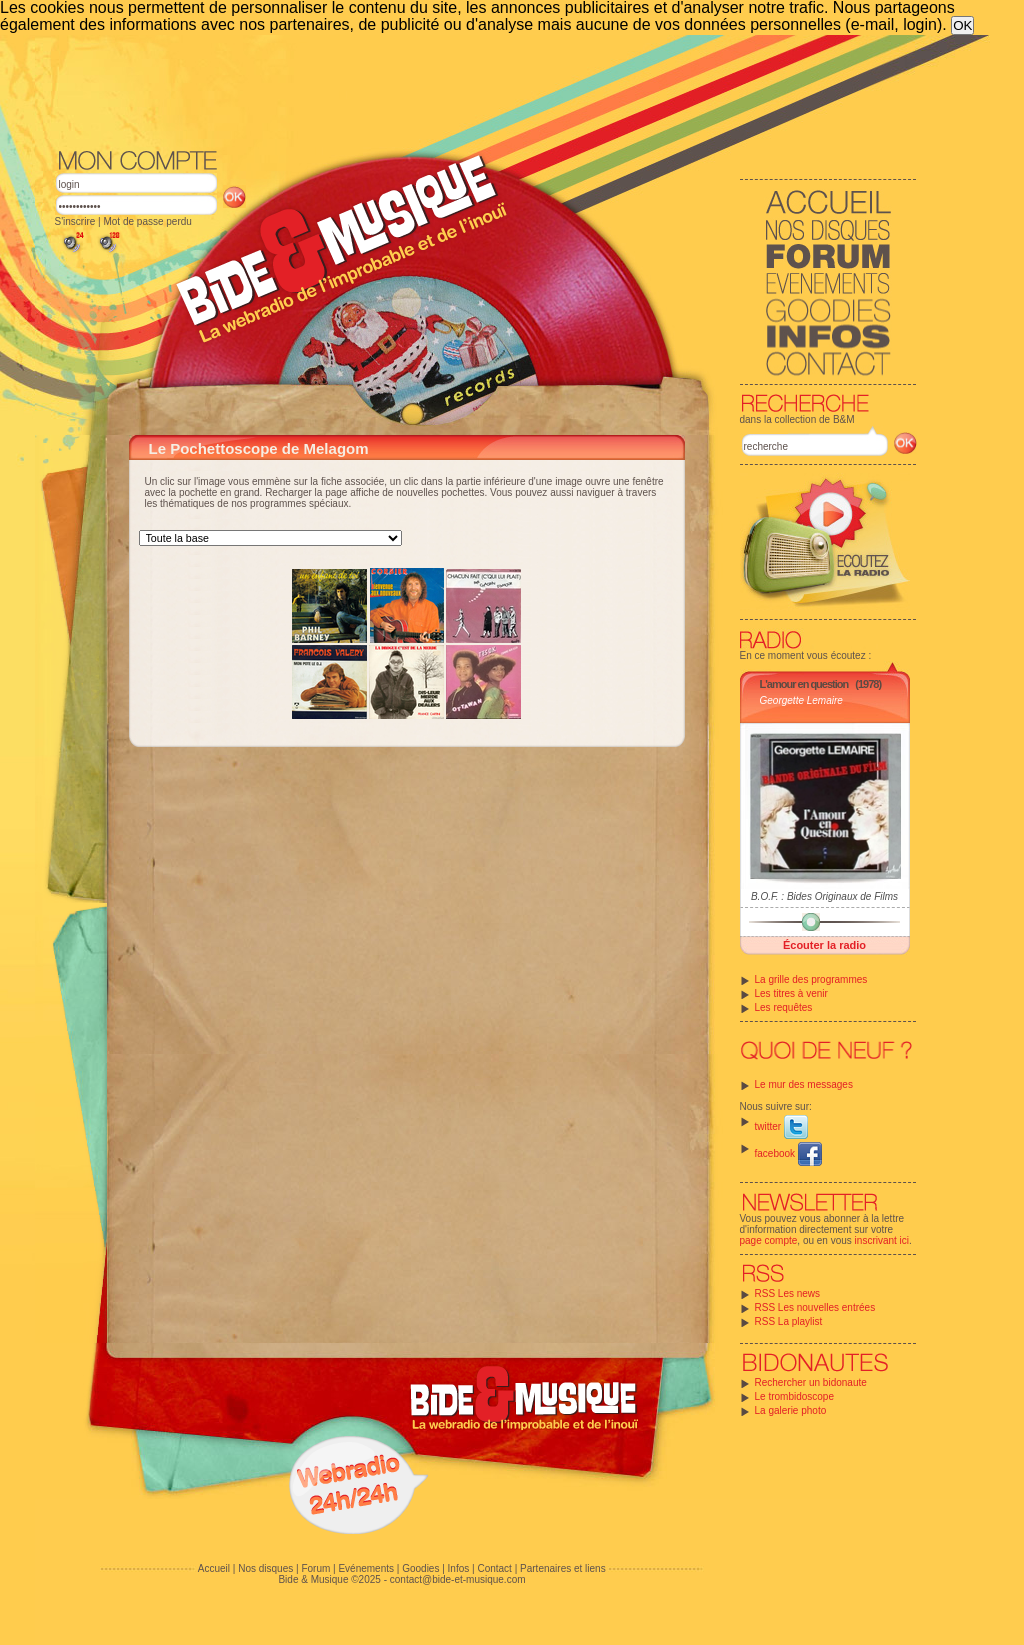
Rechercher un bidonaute (811, 1382)
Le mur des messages (804, 1084)
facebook (788, 1153)
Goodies (420, 1568)
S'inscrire (75, 221)
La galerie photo (791, 1410)
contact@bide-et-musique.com (458, 1579)
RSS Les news (788, 1293)
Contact (494, 1568)
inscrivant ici (882, 1240)
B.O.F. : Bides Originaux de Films (824, 896)
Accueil (214, 1568)
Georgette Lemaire (801, 700)
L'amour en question (804, 684)
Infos (459, 1568)
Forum (315, 1568)
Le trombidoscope (795, 1396)
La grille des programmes (811, 979)
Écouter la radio (824, 945)
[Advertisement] (486, 90)
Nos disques (265, 1568)
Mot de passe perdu (147, 221)
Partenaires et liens (563, 1568)
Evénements (366, 1568)
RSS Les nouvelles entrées (815, 1307)
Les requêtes (784, 1007)
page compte (769, 1240)
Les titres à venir (791, 993)
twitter (781, 1126)
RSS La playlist (789, 1321)
